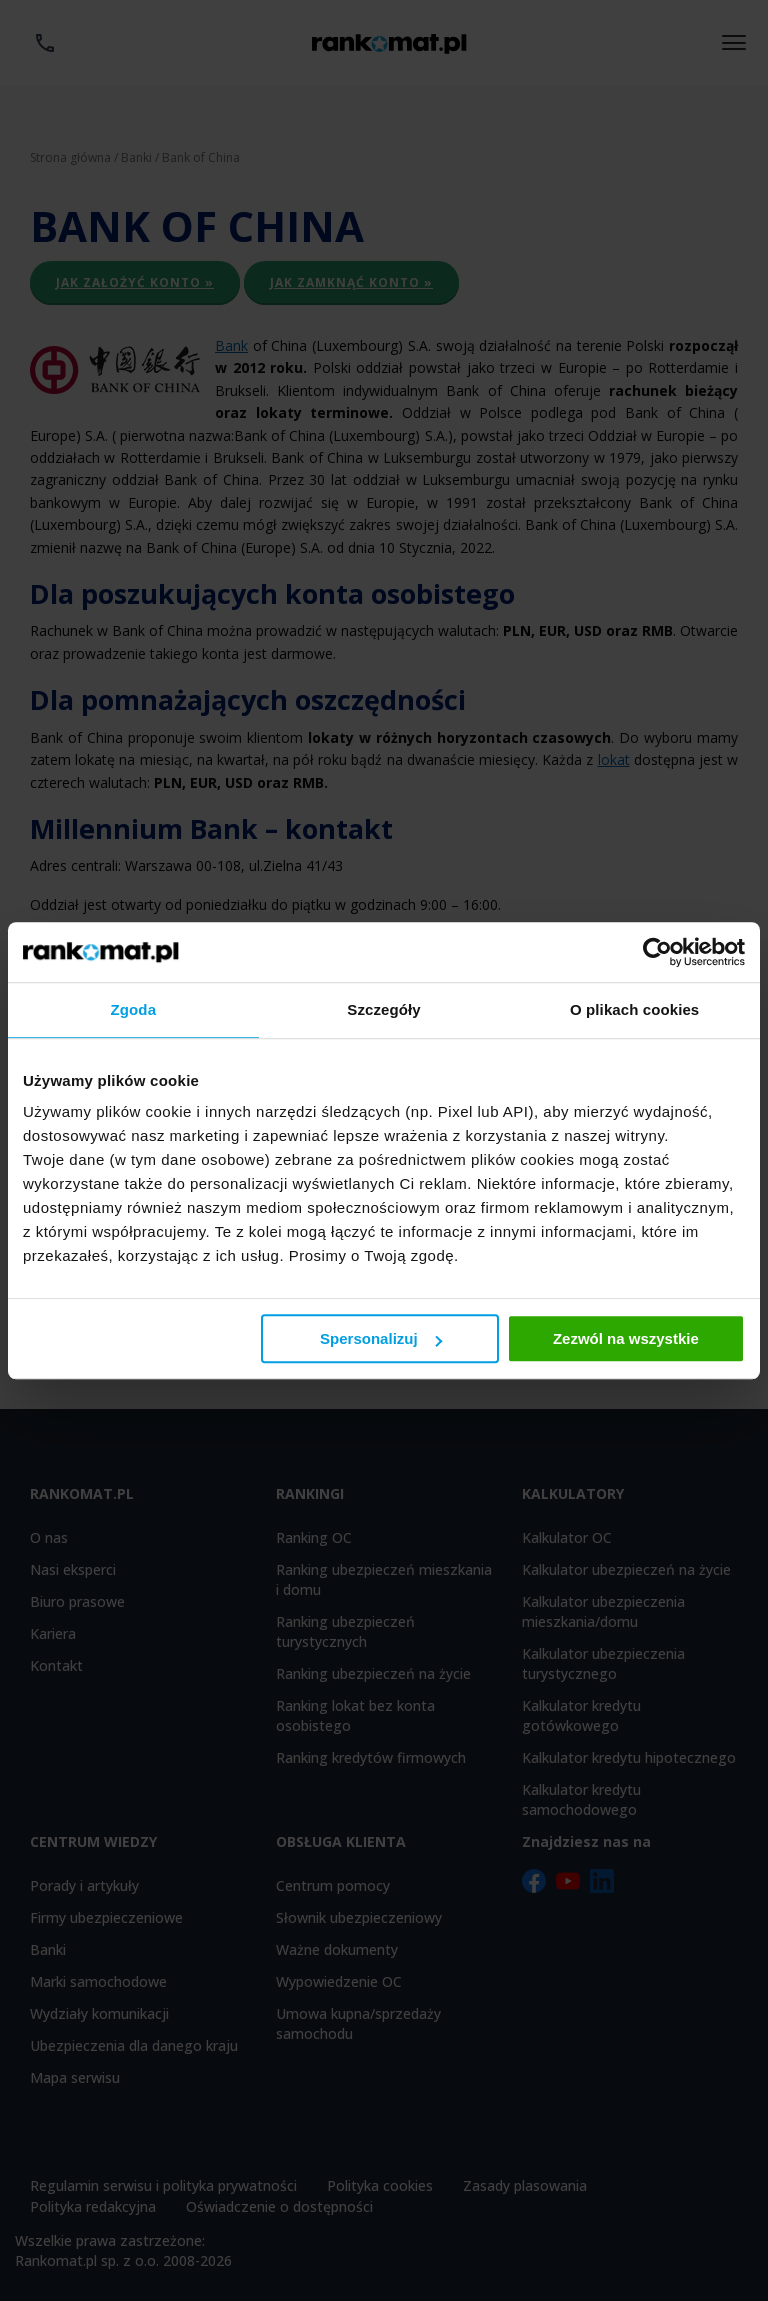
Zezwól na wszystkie (626, 1338)
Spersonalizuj (381, 1338)
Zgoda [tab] (134, 1009)
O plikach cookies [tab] (634, 1009)
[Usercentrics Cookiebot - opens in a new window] (657, 952)
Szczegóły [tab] (383, 1009)
